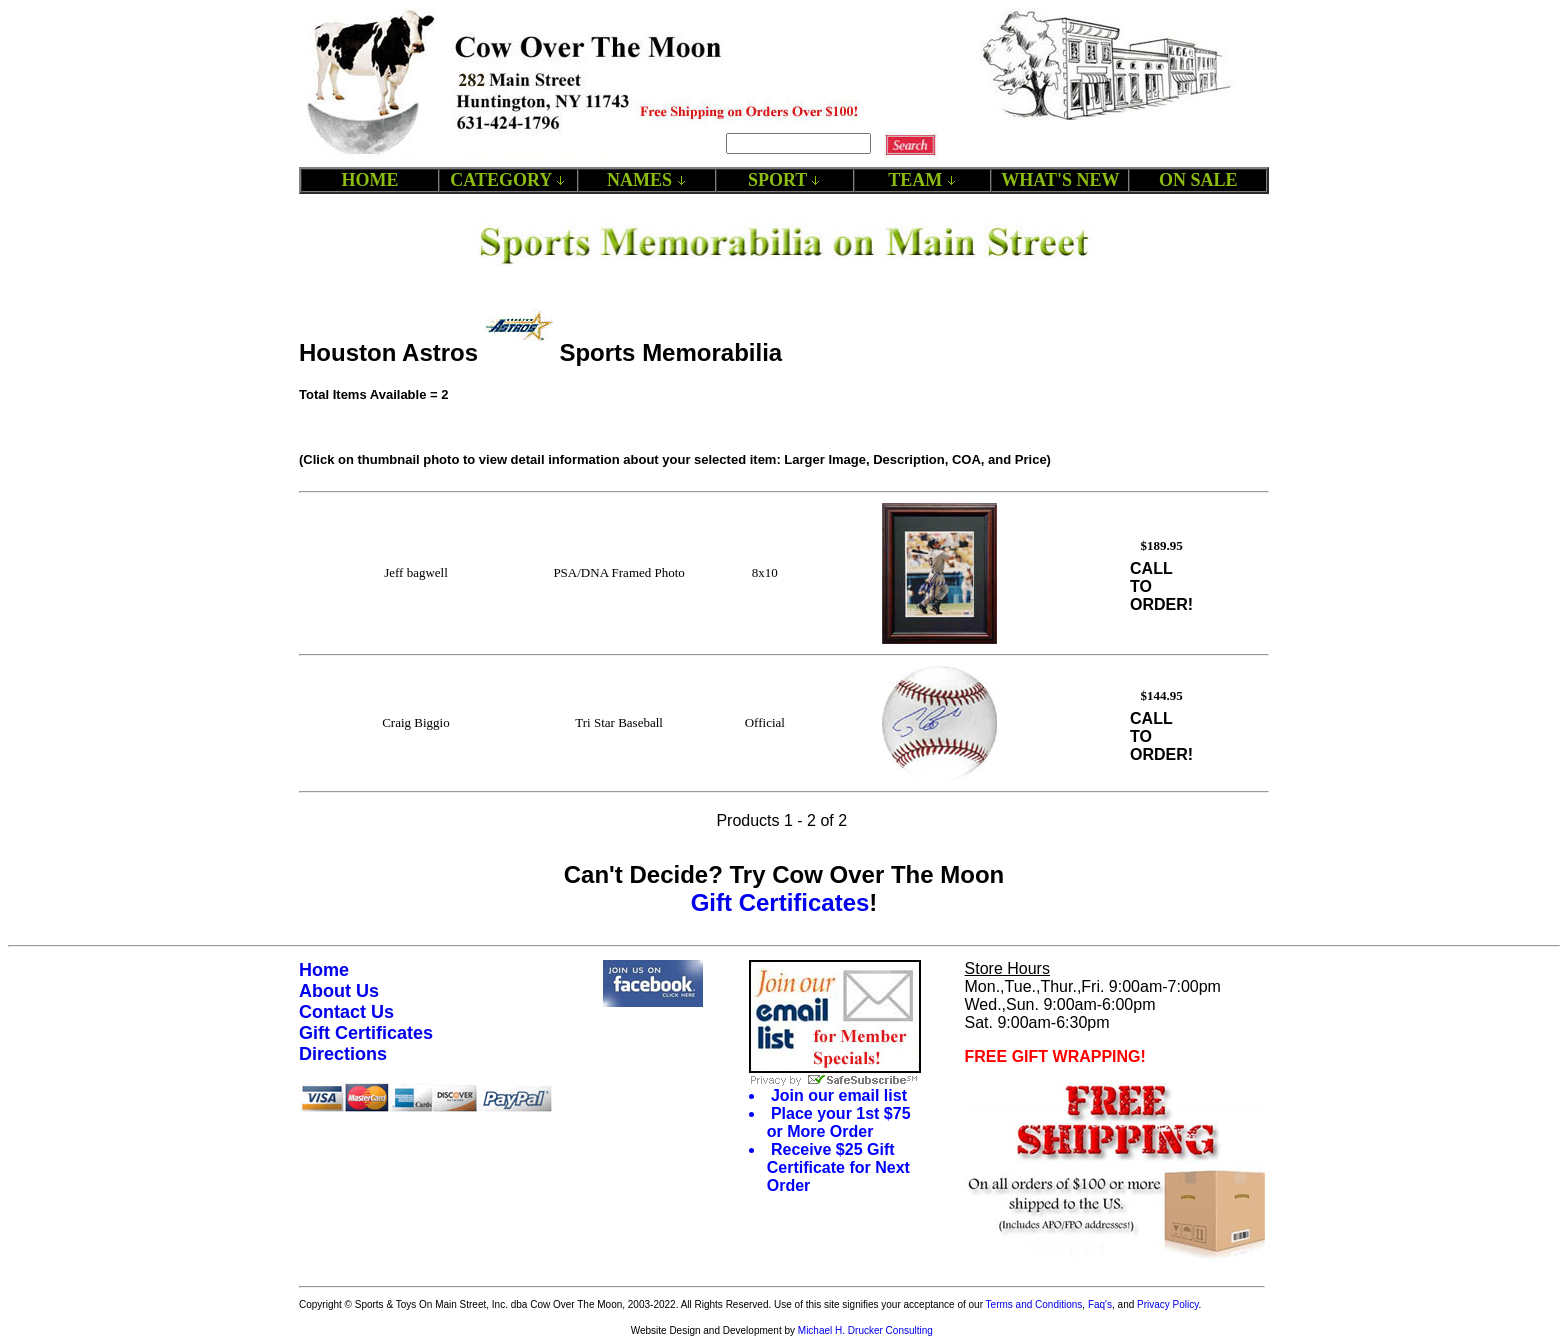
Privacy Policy (1168, 1304)
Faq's (1100, 1304)
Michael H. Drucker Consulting (865, 1330)
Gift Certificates (780, 902)
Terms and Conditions (1034, 1304)
